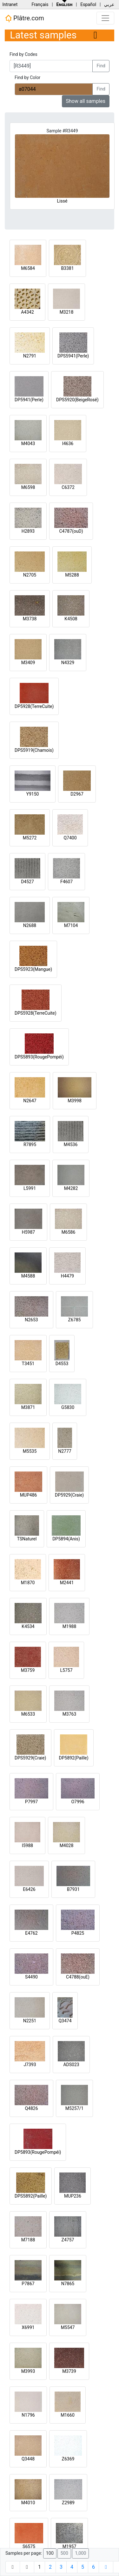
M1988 (69, 1626)
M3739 (69, 2371)
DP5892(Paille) (74, 1757)
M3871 (28, 1407)
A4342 (27, 312)
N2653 (31, 1319)
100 (50, 2553)
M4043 (28, 443)
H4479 (67, 1275)
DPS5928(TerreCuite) (35, 1013)
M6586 (69, 1232)
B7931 (73, 1889)
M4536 (71, 1144)
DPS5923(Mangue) (33, 969)
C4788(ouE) (77, 1976)
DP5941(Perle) (29, 399)
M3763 (69, 1714)
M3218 (67, 312)
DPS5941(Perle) (73, 355)
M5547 (68, 2327)
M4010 (28, 2502)
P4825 (77, 1933)
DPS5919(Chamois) (34, 750)
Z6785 (74, 1319)
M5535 (30, 1451)
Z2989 (68, 2502)
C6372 (68, 487)
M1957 (69, 2546)
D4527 (27, 881)
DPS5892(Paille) (31, 2196)
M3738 (30, 618)
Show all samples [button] (86, 101)
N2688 (29, 925)
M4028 (67, 1845)
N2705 (29, 574)
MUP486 (28, 1495)
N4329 (67, 662)
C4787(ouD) (71, 531)
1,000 (80, 2553)
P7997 (31, 1801)
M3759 (28, 1670)
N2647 (29, 1100)
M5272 (30, 837)
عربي (109, 4)
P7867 (28, 2283)
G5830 (67, 1407)
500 (64, 2553)
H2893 (28, 531)
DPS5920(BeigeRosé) (77, 399)
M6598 (28, 487)
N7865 (67, 2283)
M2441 (67, 1582)
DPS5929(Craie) (30, 1757)
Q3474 (64, 2020)
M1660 (68, 2415)
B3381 (67, 268)
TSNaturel (27, 1538)
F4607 (66, 881)
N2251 (29, 2020)
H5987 (28, 1232)
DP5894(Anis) (66, 1538)
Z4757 (68, 2239)
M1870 (28, 1582)
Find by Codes (23, 54)
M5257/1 (74, 2108)
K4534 (28, 1626)
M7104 (71, 925)
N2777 (64, 1451)
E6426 (29, 1889)
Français (39, 4)
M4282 (71, 1188)
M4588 (28, 1275)
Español (88, 4)
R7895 (29, 1144)
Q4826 (31, 2108)
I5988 (27, 1845)
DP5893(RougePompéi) (38, 2152)
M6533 (28, 1714)
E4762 (31, 1933)
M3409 (28, 662)
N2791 (29, 355)
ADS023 (71, 2064)
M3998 (75, 1100)
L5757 (66, 1670)
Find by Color (27, 77)
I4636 (67, 443)
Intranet (9, 4)
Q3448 (28, 2458)
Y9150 (32, 794)
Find (100, 66)
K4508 (70, 618)
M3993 (28, 2371)
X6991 (28, 2327)
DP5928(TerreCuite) (34, 706)
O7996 (77, 1801)
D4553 (62, 1363)
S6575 (29, 2546)
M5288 (72, 574)
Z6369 (68, 2458)
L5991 (29, 1188)
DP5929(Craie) (69, 1495)
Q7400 (69, 837)
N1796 (28, 2415)
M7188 (28, 2239)
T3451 (28, 1363)
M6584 (28, 268)
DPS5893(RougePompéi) (39, 1056)
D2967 (76, 794)
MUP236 (72, 2196)
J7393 (29, 2064)
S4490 (31, 1976)
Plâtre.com (24, 18)
